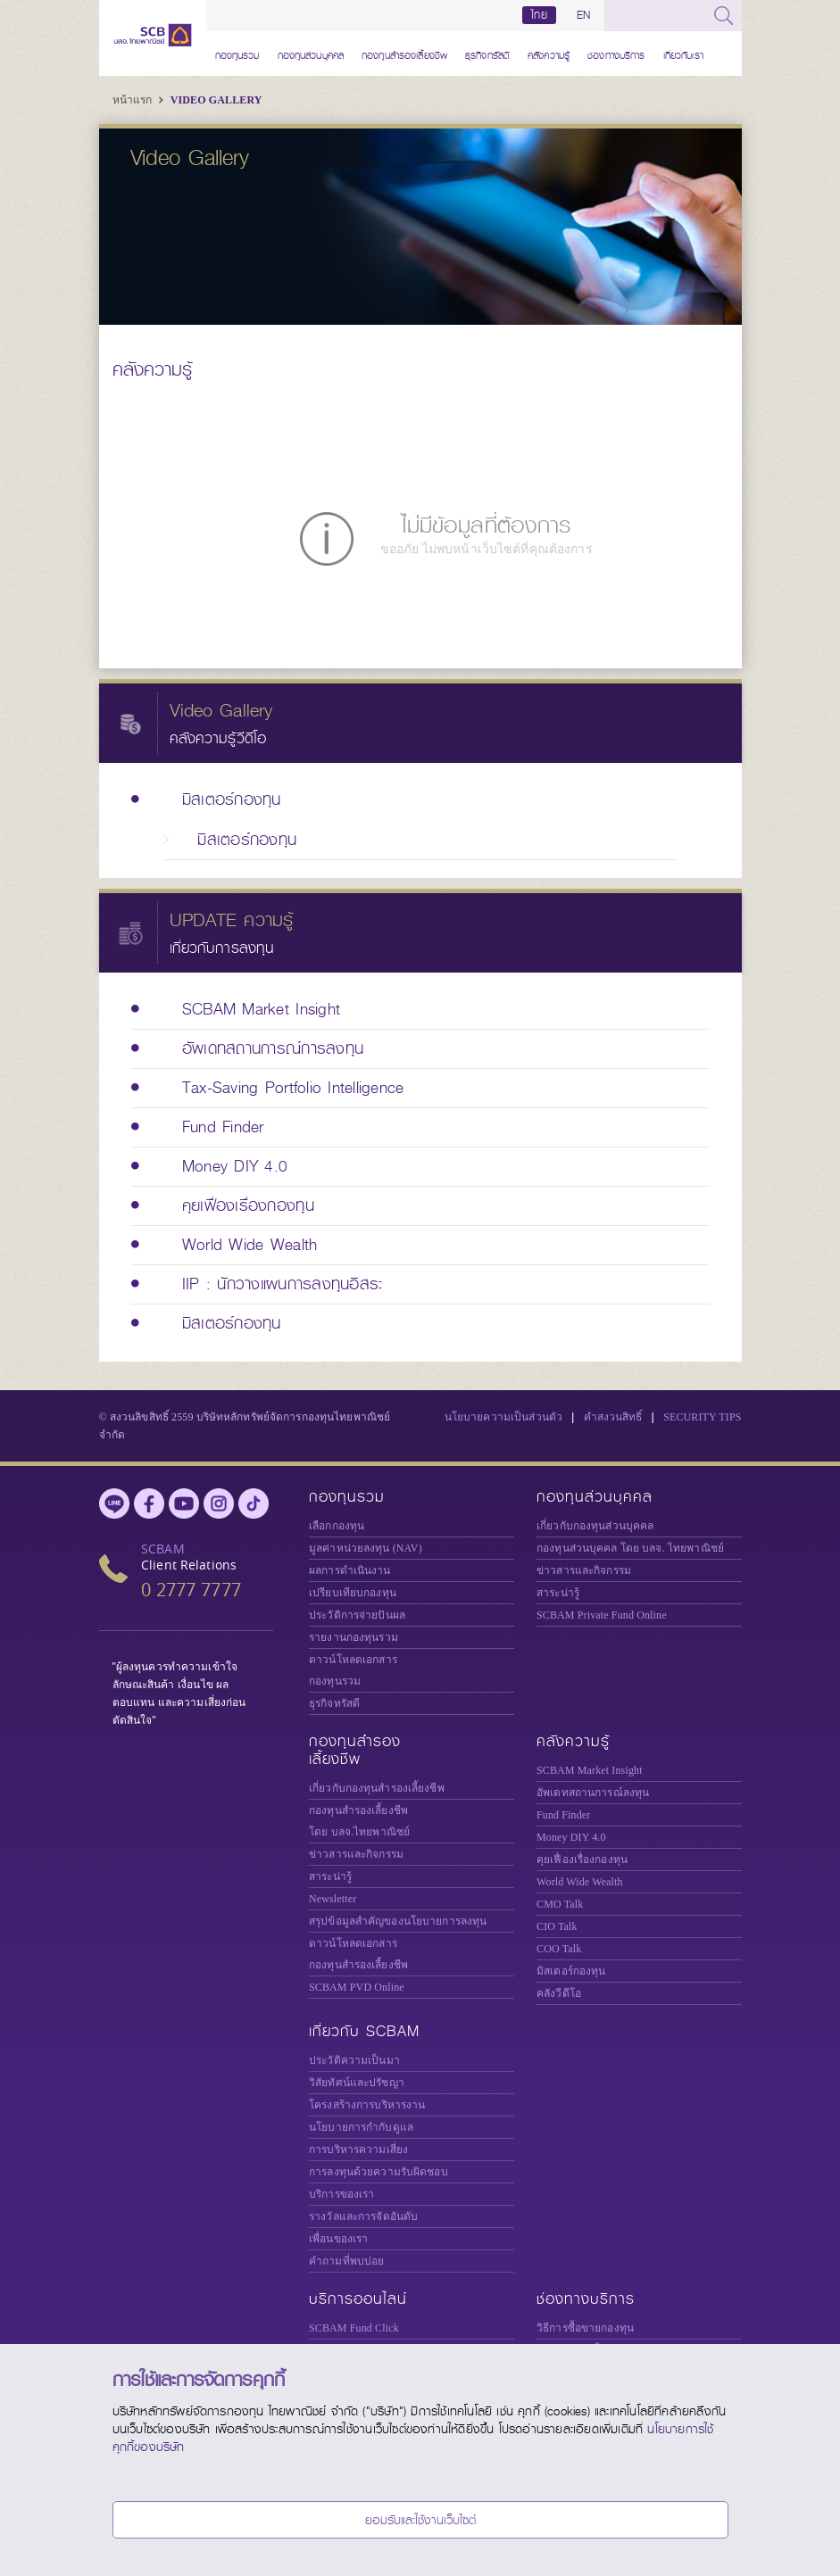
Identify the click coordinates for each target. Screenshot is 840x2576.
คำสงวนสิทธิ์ (613, 1417)
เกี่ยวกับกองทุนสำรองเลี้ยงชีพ (377, 1788)
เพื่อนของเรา (338, 2238)
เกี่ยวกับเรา (683, 53)
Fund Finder (563, 1815)
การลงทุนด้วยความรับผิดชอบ (378, 2172)
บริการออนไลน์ (358, 2299)
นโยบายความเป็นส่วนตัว (503, 1417)
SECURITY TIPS (702, 1417)
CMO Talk (559, 1904)
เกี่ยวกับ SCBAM (364, 2031)
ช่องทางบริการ (616, 53)
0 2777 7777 (191, 1590)
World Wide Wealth (579, 1882)
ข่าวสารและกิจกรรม (583, 1570)
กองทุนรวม (237, 53)
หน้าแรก (133, 100)
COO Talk (558, 1948)
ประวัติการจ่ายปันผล (357, 1615)
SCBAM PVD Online (356, 1987)
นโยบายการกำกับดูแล (361, 2127)
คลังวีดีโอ (558, 1993)
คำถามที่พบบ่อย (346, 2261)
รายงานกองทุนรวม (353, 1637)
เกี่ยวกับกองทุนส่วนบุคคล (594, 1526)
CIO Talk (557, 1926)
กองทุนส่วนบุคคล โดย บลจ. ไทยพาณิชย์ (630, 1548)
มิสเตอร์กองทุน (570, 1971)
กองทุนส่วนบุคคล (311, 53)
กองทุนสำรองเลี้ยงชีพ (404, 53)
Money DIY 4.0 (571, 1837)
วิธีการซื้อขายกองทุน (585, 2328)
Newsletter (332, 1899)
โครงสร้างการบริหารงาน (367, 2105)
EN (583, 15)
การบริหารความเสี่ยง (358, 2149)
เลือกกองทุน (336, 1526)
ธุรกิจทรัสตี (487, 53)
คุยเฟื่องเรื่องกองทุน (582, 1859)
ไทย (539, 15)
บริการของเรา (341, 2194)
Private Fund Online (601, 1615)
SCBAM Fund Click (354, 2328)
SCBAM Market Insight (589, 1770)
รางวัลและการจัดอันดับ (363, 2216)
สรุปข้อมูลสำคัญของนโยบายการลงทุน (398, 1921)
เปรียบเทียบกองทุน (352, 1592)
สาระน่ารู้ (557, 1592)
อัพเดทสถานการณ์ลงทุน (592, 1792)
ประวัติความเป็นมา (354, 2060)
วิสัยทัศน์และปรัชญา (356, 2082)
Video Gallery (216, 100)
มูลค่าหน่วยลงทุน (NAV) (365, 1548)
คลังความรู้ (549, 53)
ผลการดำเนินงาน (350, 1570)
